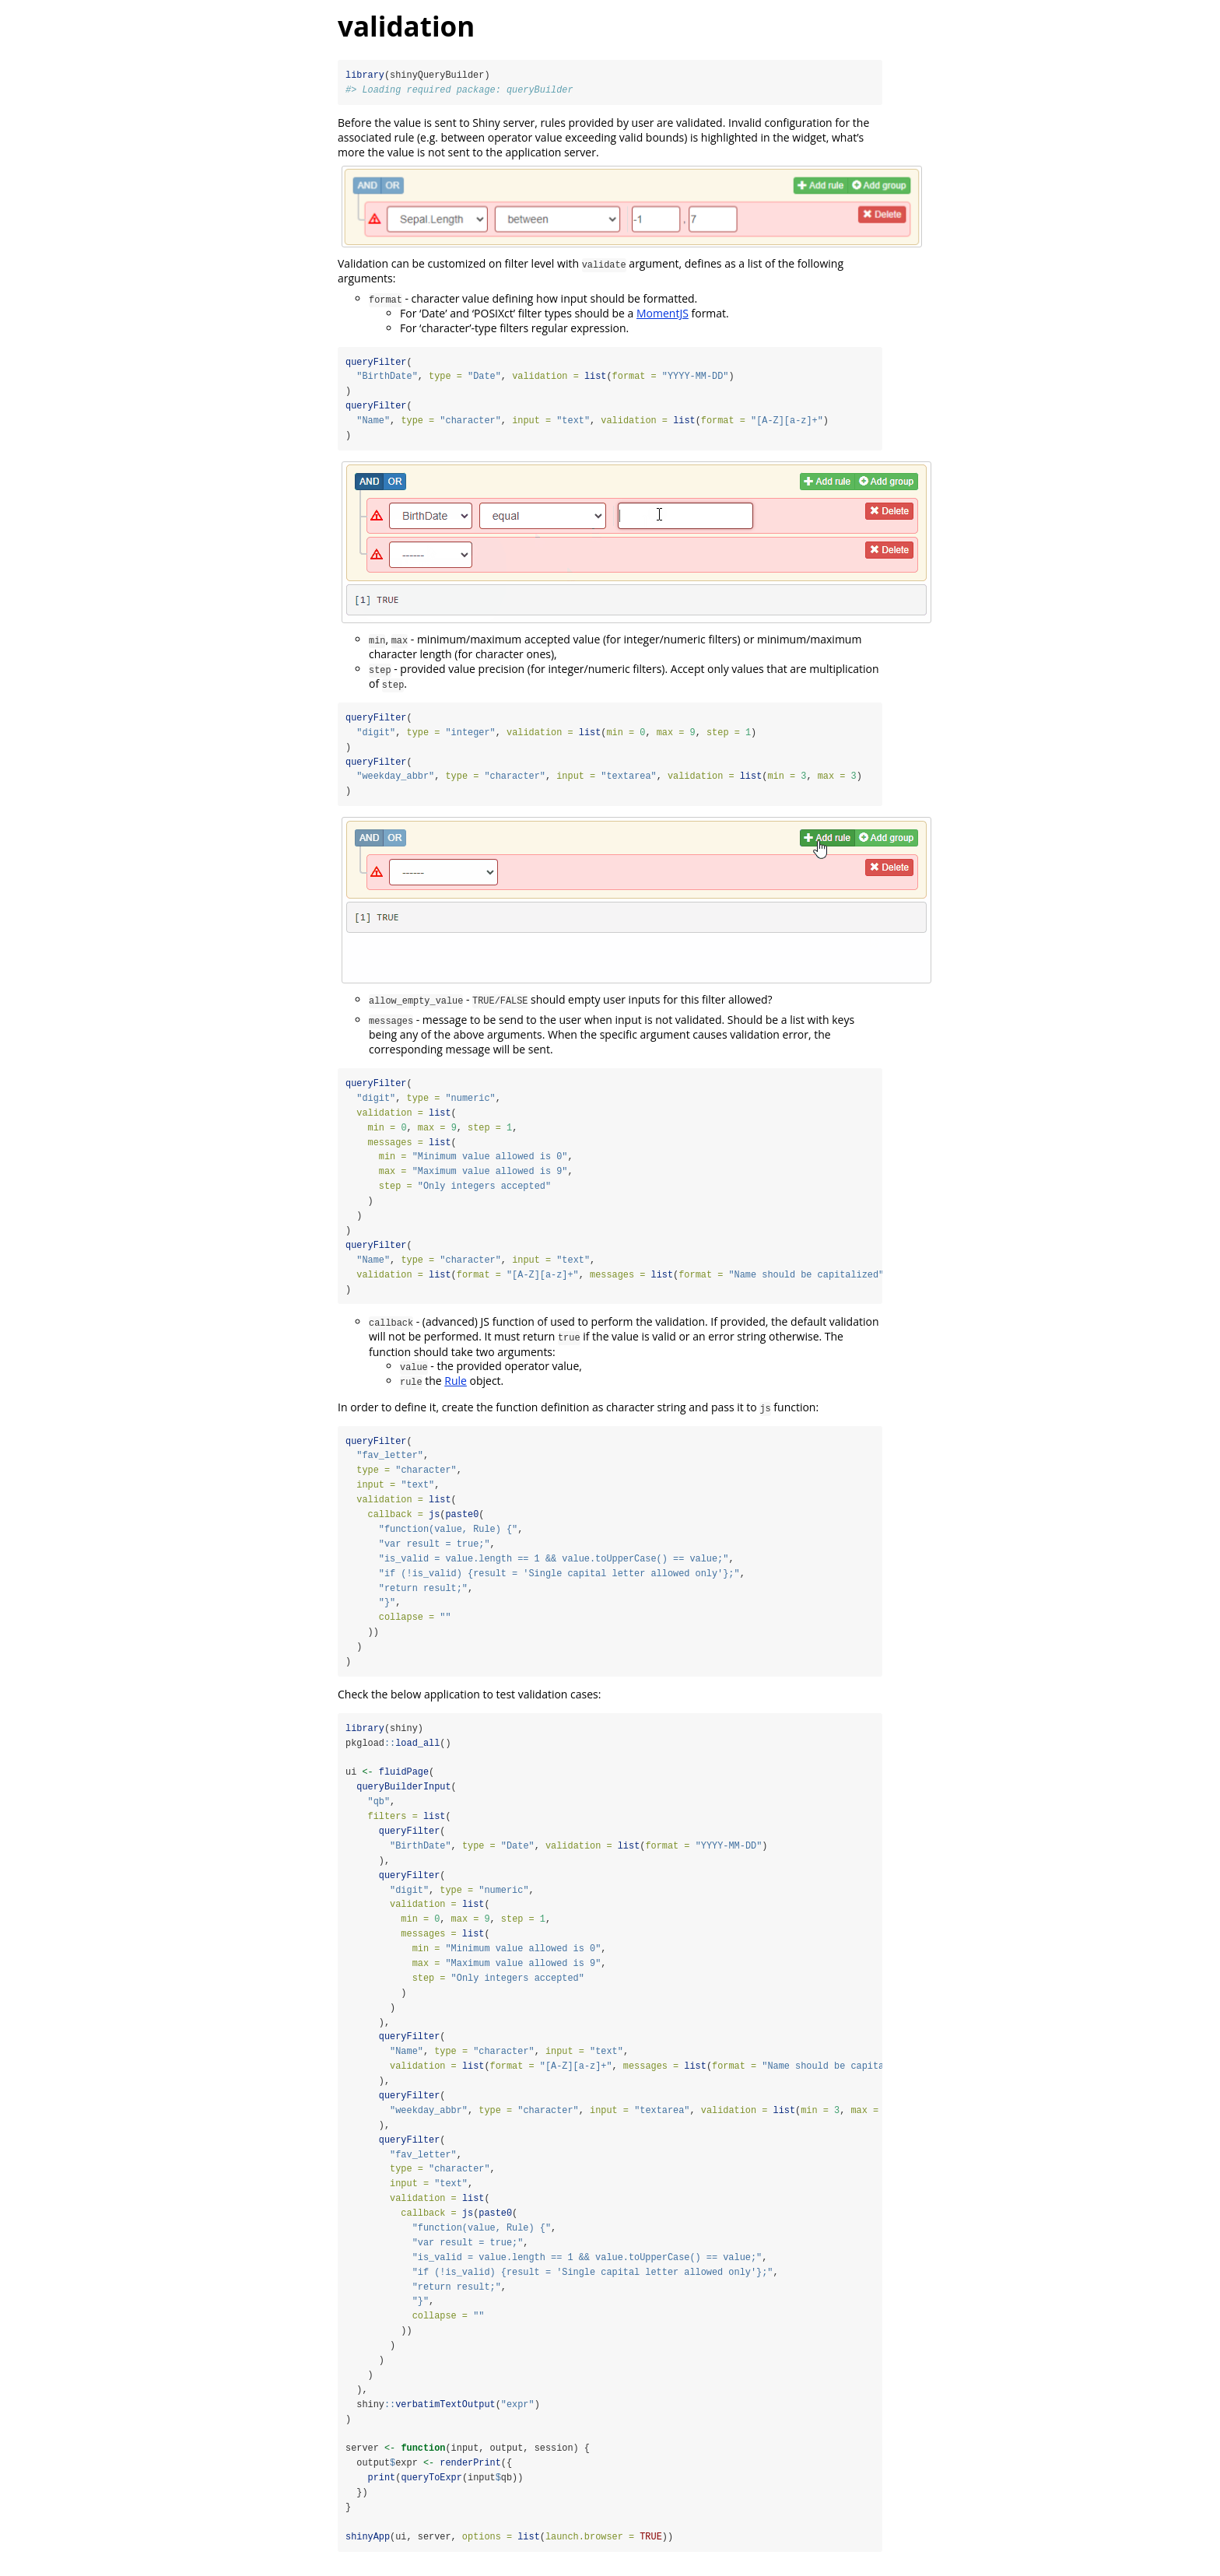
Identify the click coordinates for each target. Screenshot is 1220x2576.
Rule (455, 1384)
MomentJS (662, 313)
